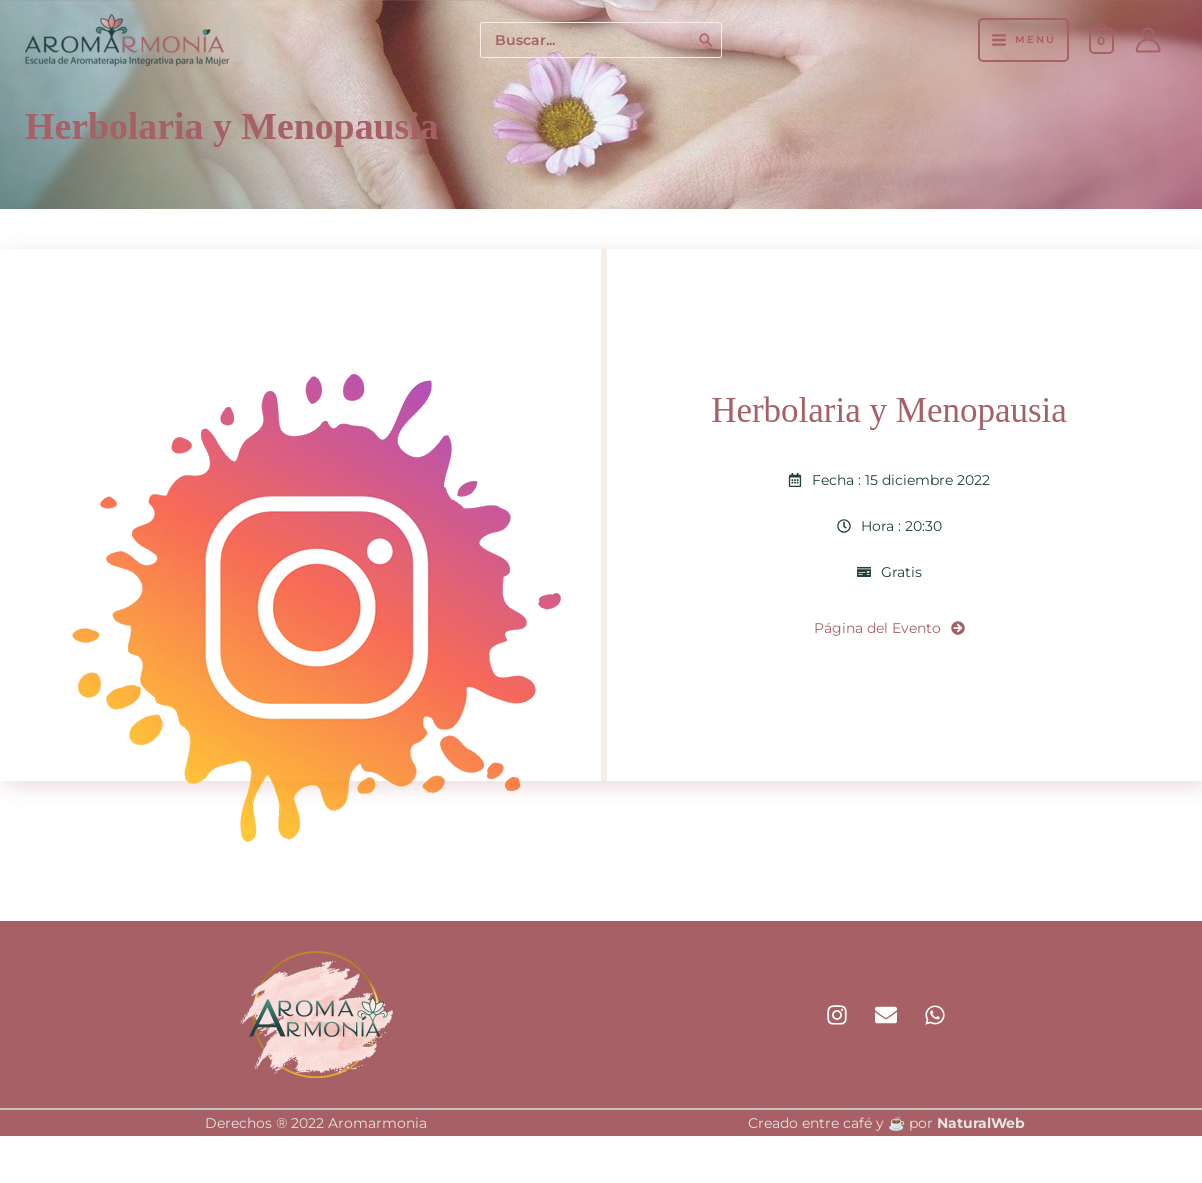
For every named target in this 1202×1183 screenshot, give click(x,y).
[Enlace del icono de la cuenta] (1148, 40)
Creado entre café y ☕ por (886, 1123)
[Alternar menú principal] (1023, 40)
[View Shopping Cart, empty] (1101, 40)
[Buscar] (707, 40)
